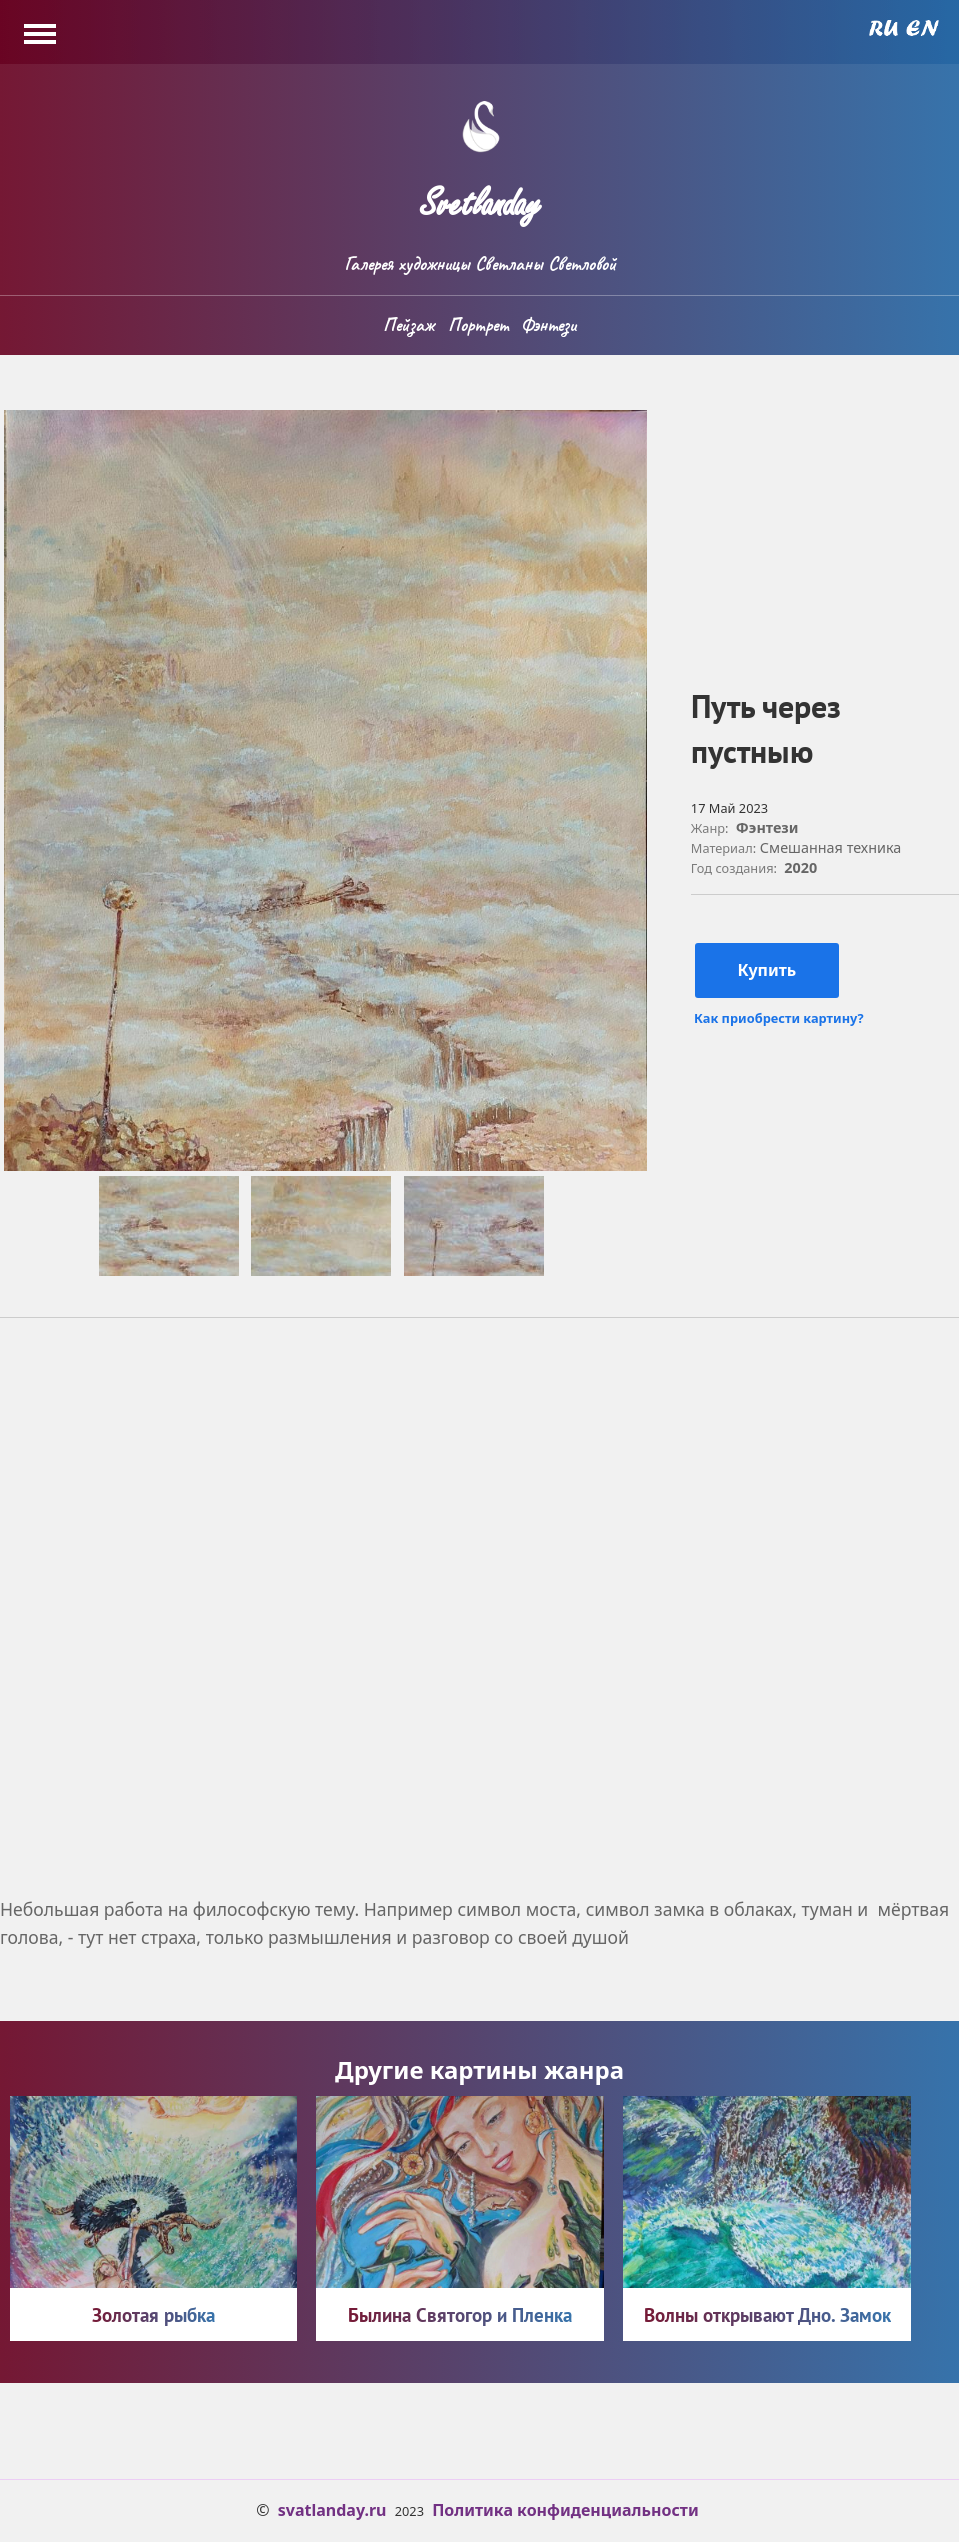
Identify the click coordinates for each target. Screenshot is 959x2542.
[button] (325, 1165)
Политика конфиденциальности (565, 2510)
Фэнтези (548, 325)
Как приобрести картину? (778, 1018)
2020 (800, 867)
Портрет (478, 325)
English (922, 28)
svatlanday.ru (332, 2510)
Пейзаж (408, 325)
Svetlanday (480, 195)
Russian (883, 28)
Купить (766, 970)
